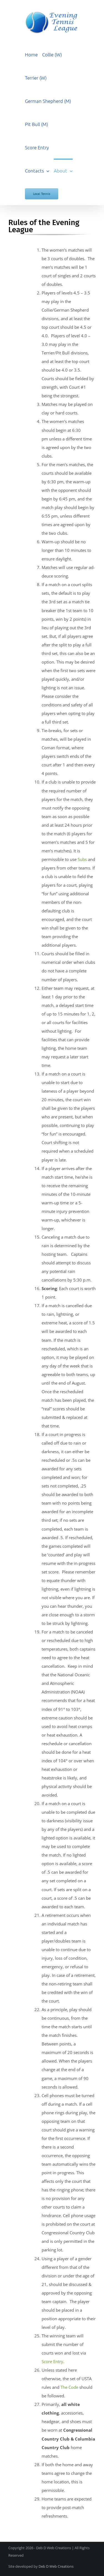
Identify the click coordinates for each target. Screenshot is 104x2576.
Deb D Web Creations (56, 2566)
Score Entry (52, 2361)
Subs (82, 859)
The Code (69, 2387)
